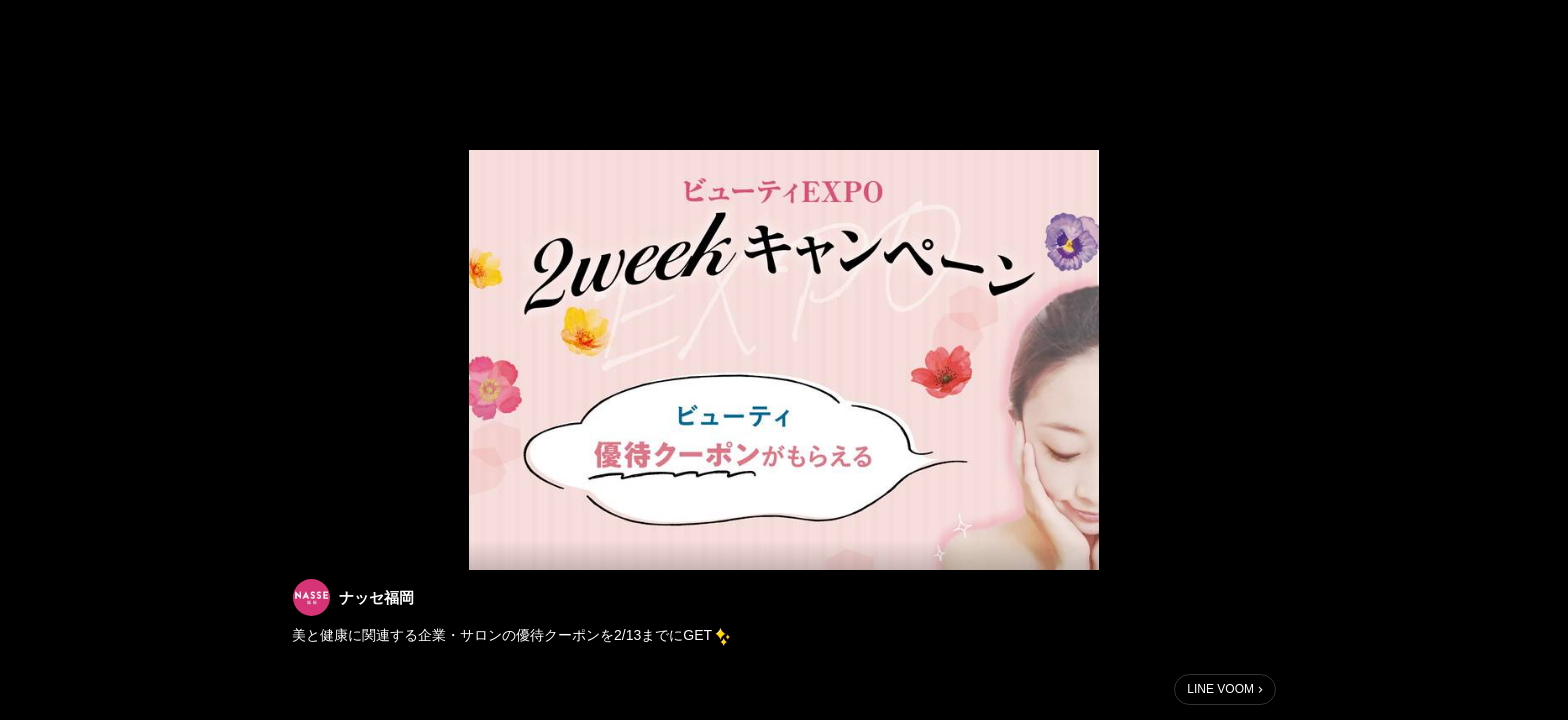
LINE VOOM (1220, 689)
